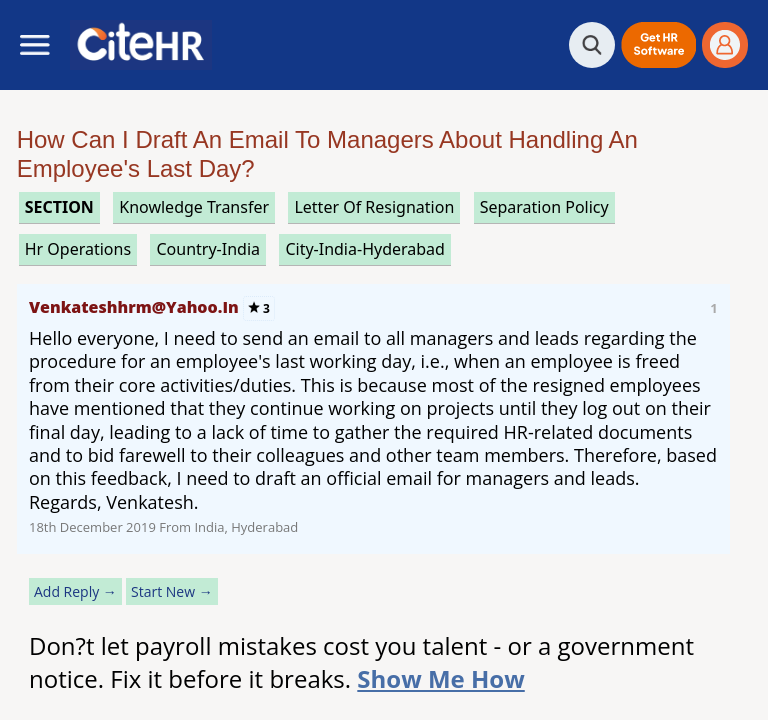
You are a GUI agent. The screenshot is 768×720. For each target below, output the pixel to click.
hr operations (78, 249)
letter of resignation (374, 207)
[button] (658, 45)
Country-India (208, 249)
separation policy (544, 207)
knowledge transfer (194, 207)
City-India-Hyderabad (365, 249)
